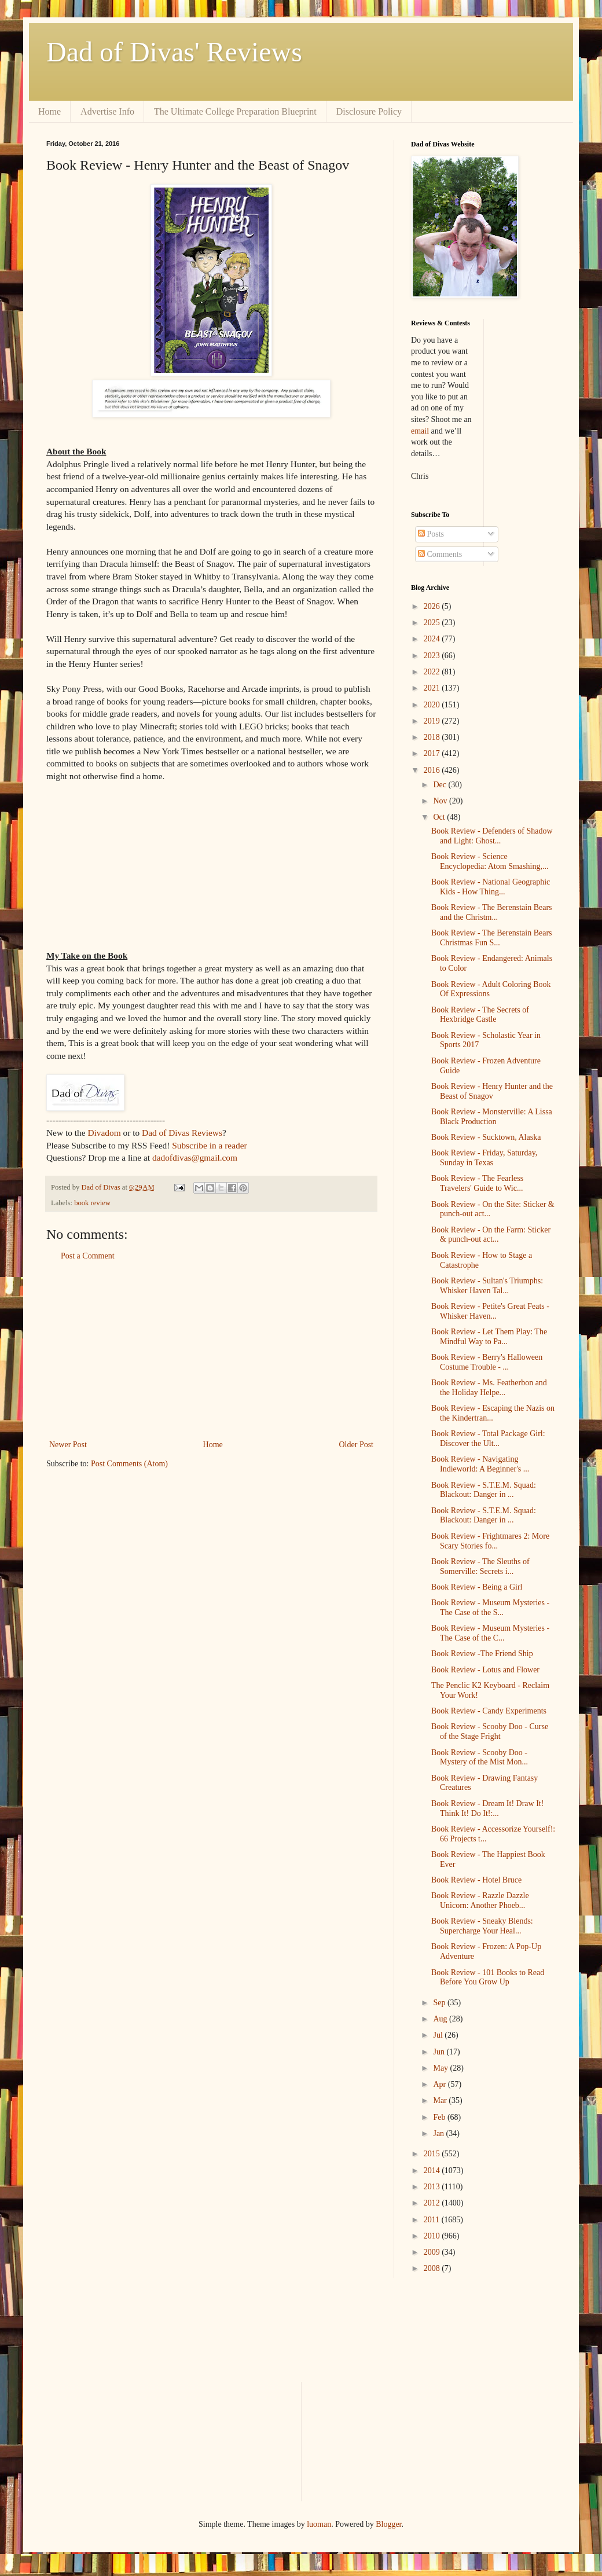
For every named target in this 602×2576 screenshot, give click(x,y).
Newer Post (68, 1444)
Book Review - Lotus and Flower (485, 1669)
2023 (433, 655)
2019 (433, 721)
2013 (433, 2186)
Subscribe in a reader (209, 1145)
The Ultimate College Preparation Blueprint (235, 111)
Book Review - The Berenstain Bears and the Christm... (491, 912)
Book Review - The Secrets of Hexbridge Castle (480, 1015)
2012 (433, 2203)
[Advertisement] (211, 1350)
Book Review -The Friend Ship (482, 1653)
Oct (440, 817)
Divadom (103, 1132)
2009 (433, 2252)
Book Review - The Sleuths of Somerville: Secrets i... (480, 1566)
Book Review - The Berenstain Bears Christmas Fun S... (491, 938)
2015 (433, 2153)
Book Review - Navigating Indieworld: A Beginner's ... (480, 1464)
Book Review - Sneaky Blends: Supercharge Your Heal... (482, 1926)
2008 (433, 2268)
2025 (433, 622)
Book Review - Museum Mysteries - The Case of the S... (490, 1607)
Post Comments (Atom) (129, 1463)
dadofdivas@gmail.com (194, 1157)
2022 (433, 671)
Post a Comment (88, 1256)
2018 (433, 737)
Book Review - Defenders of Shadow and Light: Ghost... (492, 836)
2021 (433, 688)
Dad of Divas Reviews (182, 1132)
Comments (440, 554)
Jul (439, 2035)
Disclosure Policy (369, 111)
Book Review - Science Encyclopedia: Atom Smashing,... (489, 861)
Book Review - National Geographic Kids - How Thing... (490, 887)
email (420, 431)
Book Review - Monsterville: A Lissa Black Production (491, 1116)
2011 (433, 2219)
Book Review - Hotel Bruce (476, 1880)
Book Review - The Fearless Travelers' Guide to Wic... (477, 1183)
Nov (441, 801)
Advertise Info (107, 111)
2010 (433, 2236)
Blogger (388, 2524)
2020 (433, 704)
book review (92, 1203)
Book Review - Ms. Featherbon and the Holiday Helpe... (489, 1387)
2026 (433, 606)
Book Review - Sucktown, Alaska (486, 1137)
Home (49, 111)
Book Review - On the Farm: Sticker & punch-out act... (490, 1234)
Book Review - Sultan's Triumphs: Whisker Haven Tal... (487, 1285)
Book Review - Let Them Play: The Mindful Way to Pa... (489, 1336)
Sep (440, 2002)
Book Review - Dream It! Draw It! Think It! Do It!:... (487, 1808)
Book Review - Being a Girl (476, 1587)
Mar (441, 2100)
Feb (440, 2117)
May (441, 2068)
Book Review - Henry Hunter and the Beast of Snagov (492, 1091)
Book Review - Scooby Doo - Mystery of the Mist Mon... (479, 1757)
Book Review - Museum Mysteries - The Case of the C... (490, 1633)
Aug (441, 2018)
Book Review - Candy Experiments (488, 1711)
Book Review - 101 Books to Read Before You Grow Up (487, 1977)
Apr (440, 2084)
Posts (431, 534)
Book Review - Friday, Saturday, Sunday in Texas (484, 1157)
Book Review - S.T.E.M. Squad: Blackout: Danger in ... (483, 1490)
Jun (439, 2051)
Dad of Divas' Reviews (174, 51)
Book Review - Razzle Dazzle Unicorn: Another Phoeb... (480, 1900)
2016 (433, 770)
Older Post (356, 1444)
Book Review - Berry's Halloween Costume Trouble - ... (486, 1362)
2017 (433, 753)
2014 (433, 2170)
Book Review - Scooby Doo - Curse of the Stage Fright (489, 1731)
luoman (319, 2524)
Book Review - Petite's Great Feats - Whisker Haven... (490, 1311)
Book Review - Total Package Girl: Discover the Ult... (488, 1438)
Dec (440, 784)
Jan (439, 2133)
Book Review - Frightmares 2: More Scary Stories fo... (490, 1541)
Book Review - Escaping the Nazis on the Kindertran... (493, 1413)
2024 (433, 638)
